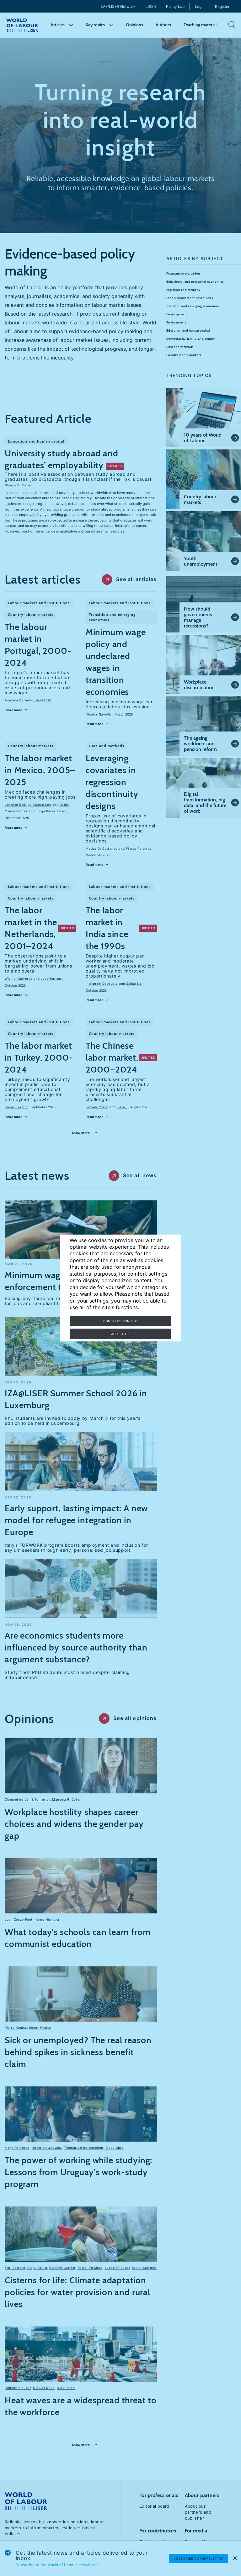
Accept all (120, 1334)
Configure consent (120, 1321)
